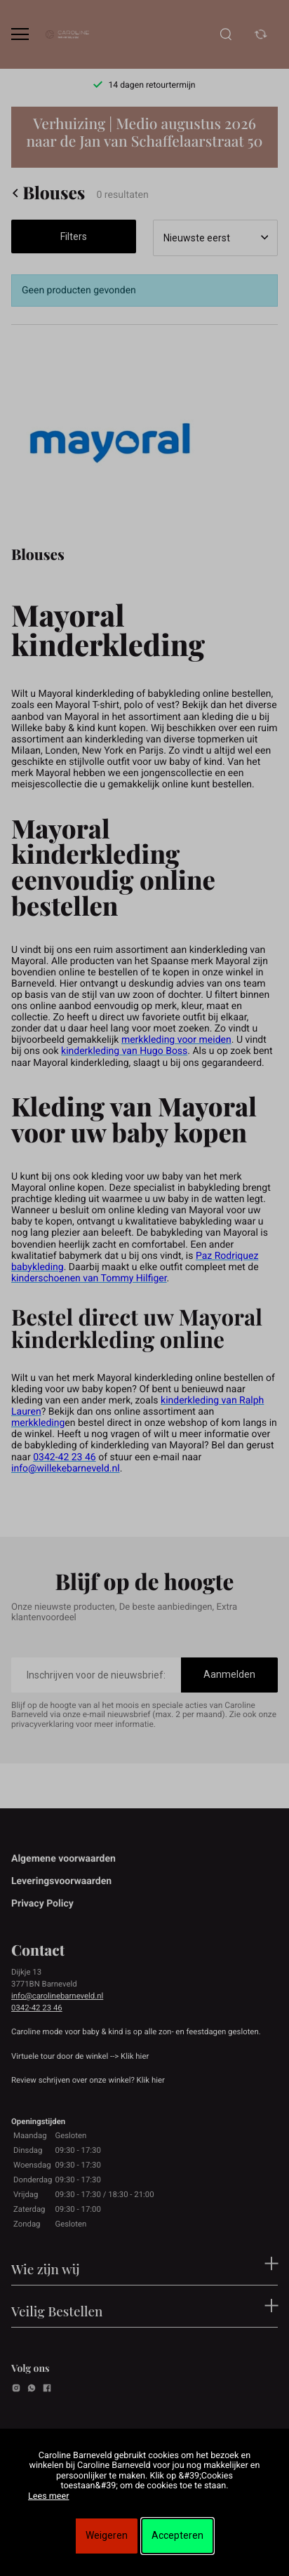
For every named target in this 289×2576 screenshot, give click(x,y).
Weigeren (107, 2535)
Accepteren (177, 2535)
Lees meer (48, 2496)
